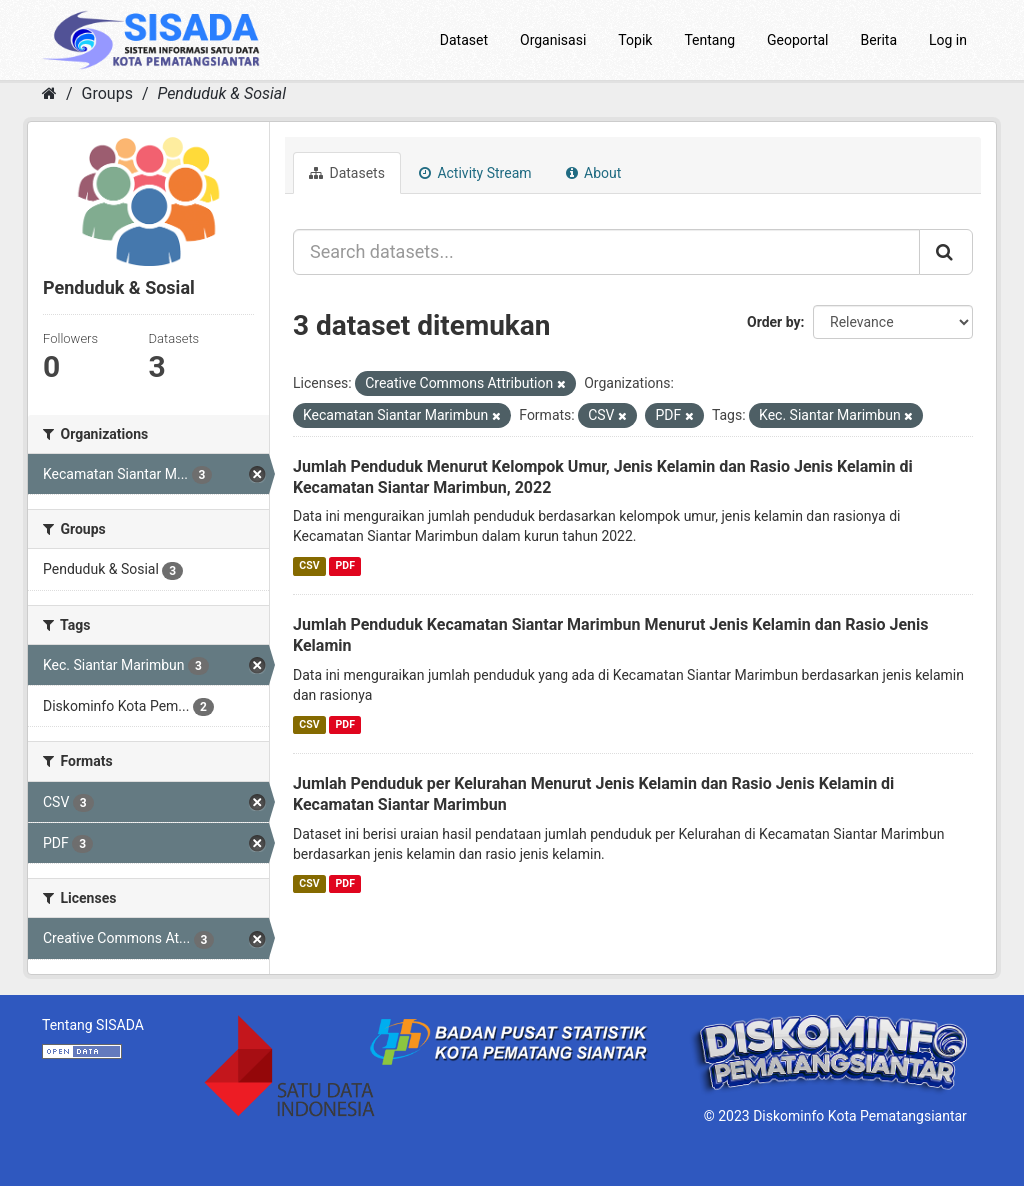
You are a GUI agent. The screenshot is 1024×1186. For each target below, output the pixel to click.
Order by (774, 322)
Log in (948, 40)
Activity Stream (475, 173)
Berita (879, 40)
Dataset (464, 40)
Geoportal (797, 40)
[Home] (49, 93)
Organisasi (553, 40)
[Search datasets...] (606, 252)
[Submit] (946, 252)
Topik (635, 40)
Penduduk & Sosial (221, 93)
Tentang (709, 40)
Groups (107, 93)
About (594, 173)
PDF (345, 565)
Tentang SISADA (93, 1025)
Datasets (347, 173)
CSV (309, 565)
